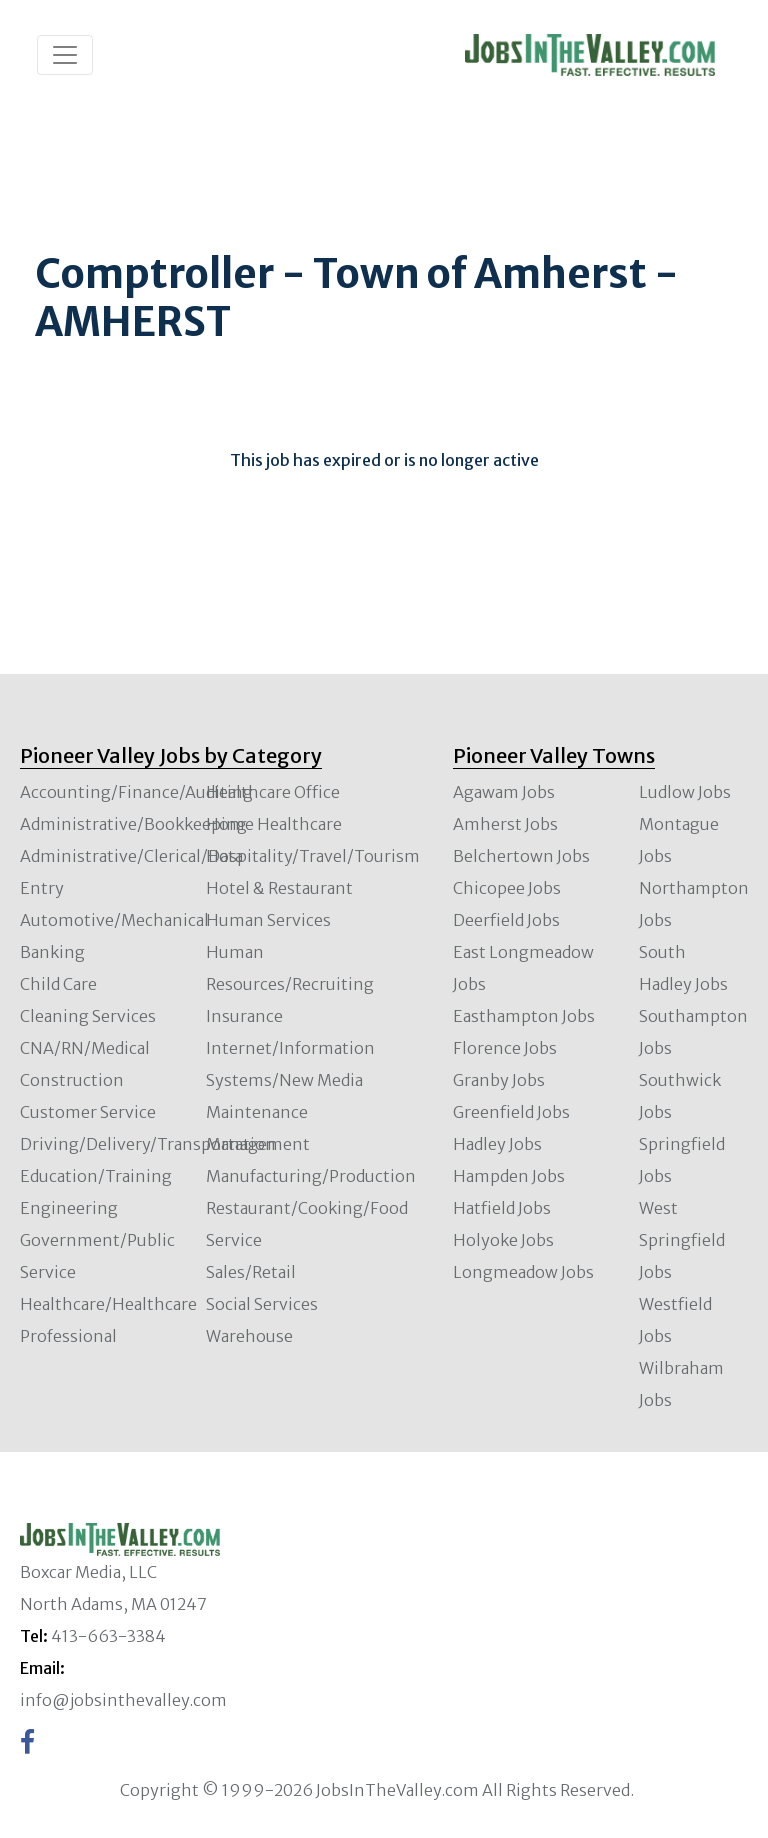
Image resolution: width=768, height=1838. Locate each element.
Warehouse (249, 1336)
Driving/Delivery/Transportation (148, 1144)
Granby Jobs (499, 1080)
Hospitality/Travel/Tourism (313, 856)
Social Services (262, 1304)
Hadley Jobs (497, 1144)
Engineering (69, 1208)
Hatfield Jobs (502, 1208)
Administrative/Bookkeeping (133, 824)
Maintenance (257, 1112)
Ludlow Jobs (685, 792)
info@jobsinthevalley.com (123, 1700)
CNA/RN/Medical (85, 1048)
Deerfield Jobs (506, 920)
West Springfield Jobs (682, 1240)
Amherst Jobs (505, 824)
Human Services (268, 920)
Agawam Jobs (504, 792)
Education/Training (96, 1176)
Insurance (244, 1016)
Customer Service (88, 1112)
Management (258, 1144)
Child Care (58, 984)
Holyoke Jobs (503, 1240)
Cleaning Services (88, 1016)
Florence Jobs (505, 1048)
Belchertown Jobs (521, 856)
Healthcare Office (273, 792)
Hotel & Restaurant (279, 888)
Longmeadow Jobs (523, 1272)
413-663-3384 (108, 1636)
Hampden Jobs (509, 1176)
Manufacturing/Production (311, 1176)
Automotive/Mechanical (114, 920)
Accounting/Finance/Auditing (136, 792)
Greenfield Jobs (511, 1112)
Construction (72, 1080)
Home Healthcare (274, 824)
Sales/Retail (251, 1272)
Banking (52, 952)
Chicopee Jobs (507, 888)
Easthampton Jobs (524, 1016)
